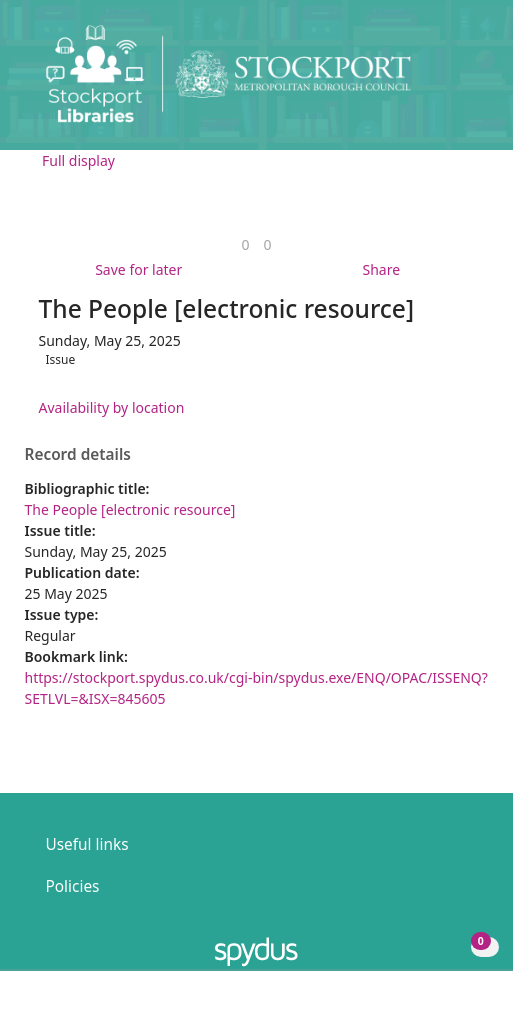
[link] (245, 244)
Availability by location (112, 407)
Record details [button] (78, 455)
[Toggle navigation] (467, 81)
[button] (443, 81)
